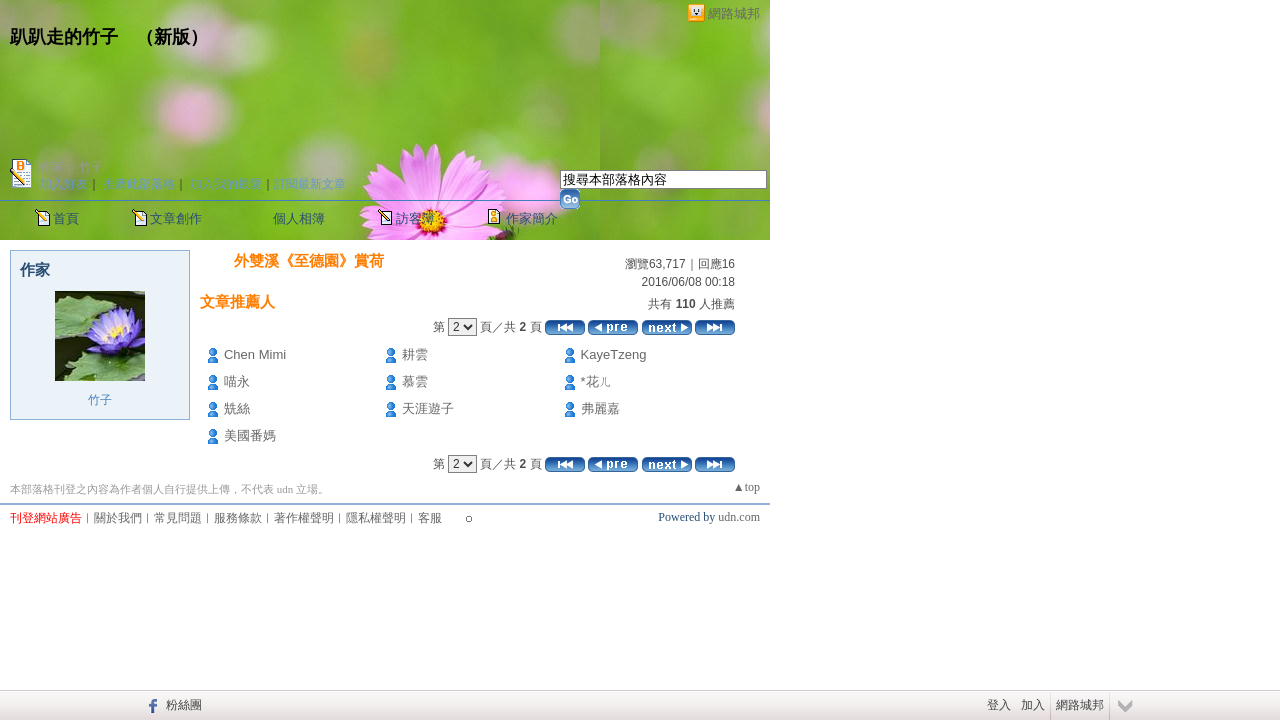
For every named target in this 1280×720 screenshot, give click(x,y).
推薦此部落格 (139, 184)
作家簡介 (532, 218)
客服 (430, 518)
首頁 (66, 218)
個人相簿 (299, 218)
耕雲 (415, 354)
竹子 (100, 400)
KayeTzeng (614, 354)
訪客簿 (415, 218)
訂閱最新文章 (310, 184)
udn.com (739, 517)
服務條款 (238, 518)
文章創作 (176, 218)
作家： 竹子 (71, 167)
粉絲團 (184, 705)
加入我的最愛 (226, 184)
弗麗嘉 (600, 408)
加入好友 (64, 184)
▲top (746, 487)
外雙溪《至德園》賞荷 (309, 260)
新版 (172, 37)
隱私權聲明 (376, 518)
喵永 (237, 381)
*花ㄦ (596, 381)
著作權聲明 (304, 518)
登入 (999, 705)
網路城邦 (734, 13)
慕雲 (415, 381)
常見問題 (178, 518)
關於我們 (118, 518)
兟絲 (237, 408)
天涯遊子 (428, 408)
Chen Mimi (255, 354)
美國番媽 (250, 435)
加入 (1033, 705)
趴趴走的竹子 (64, 37)
